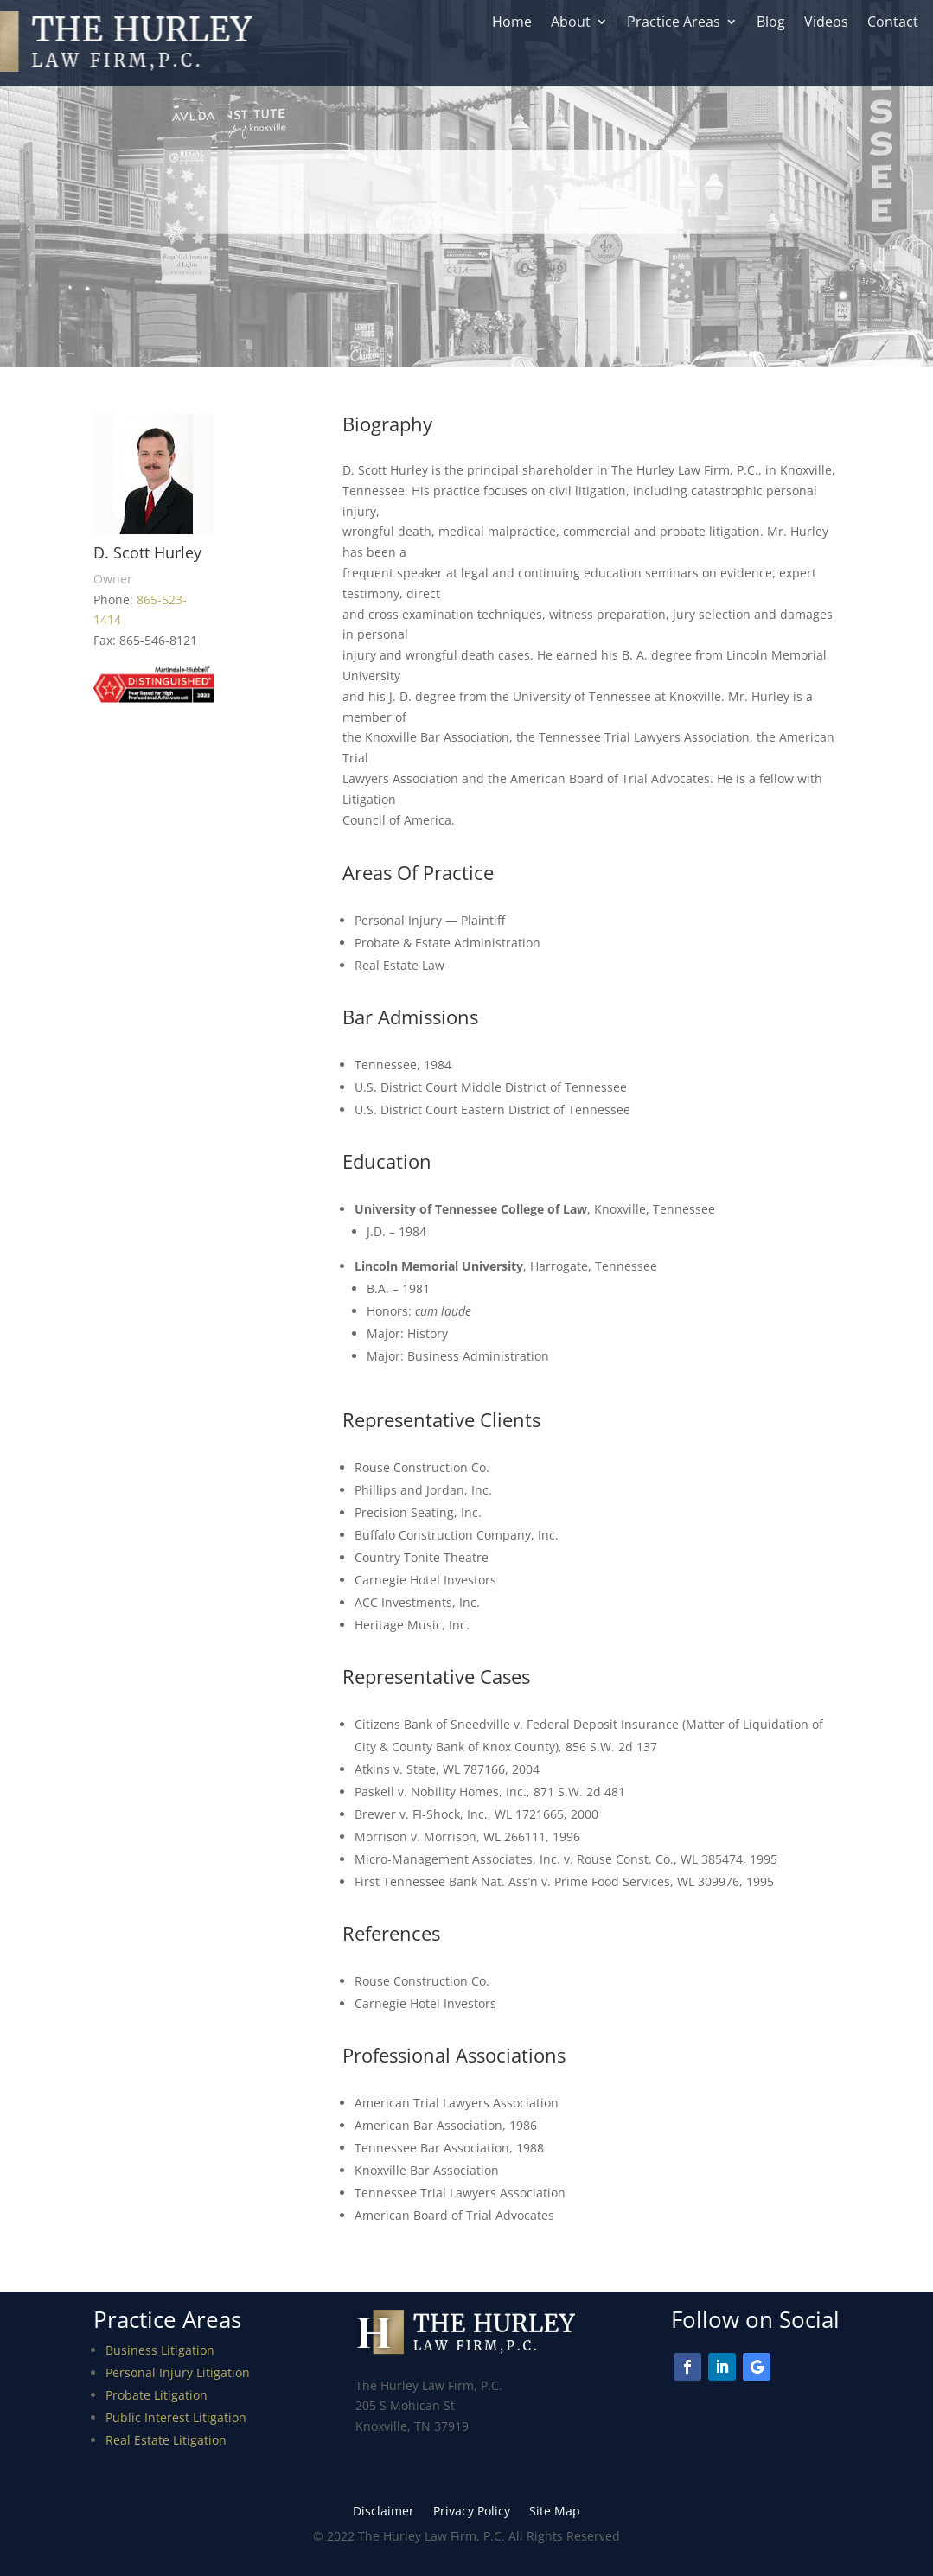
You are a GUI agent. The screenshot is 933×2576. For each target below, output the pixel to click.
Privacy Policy (471, 2512)
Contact (892, 23)
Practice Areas (673, 23)
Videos (826, 23)
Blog (771, 23)
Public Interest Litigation (175, 2417)
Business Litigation (159, 2350)
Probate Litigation (156, 2395)
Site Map (554, 2512)
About (571, 23)
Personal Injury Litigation (177, 2372)
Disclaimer (383, 2512)
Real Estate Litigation (166, 2440)
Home (512, 23)
